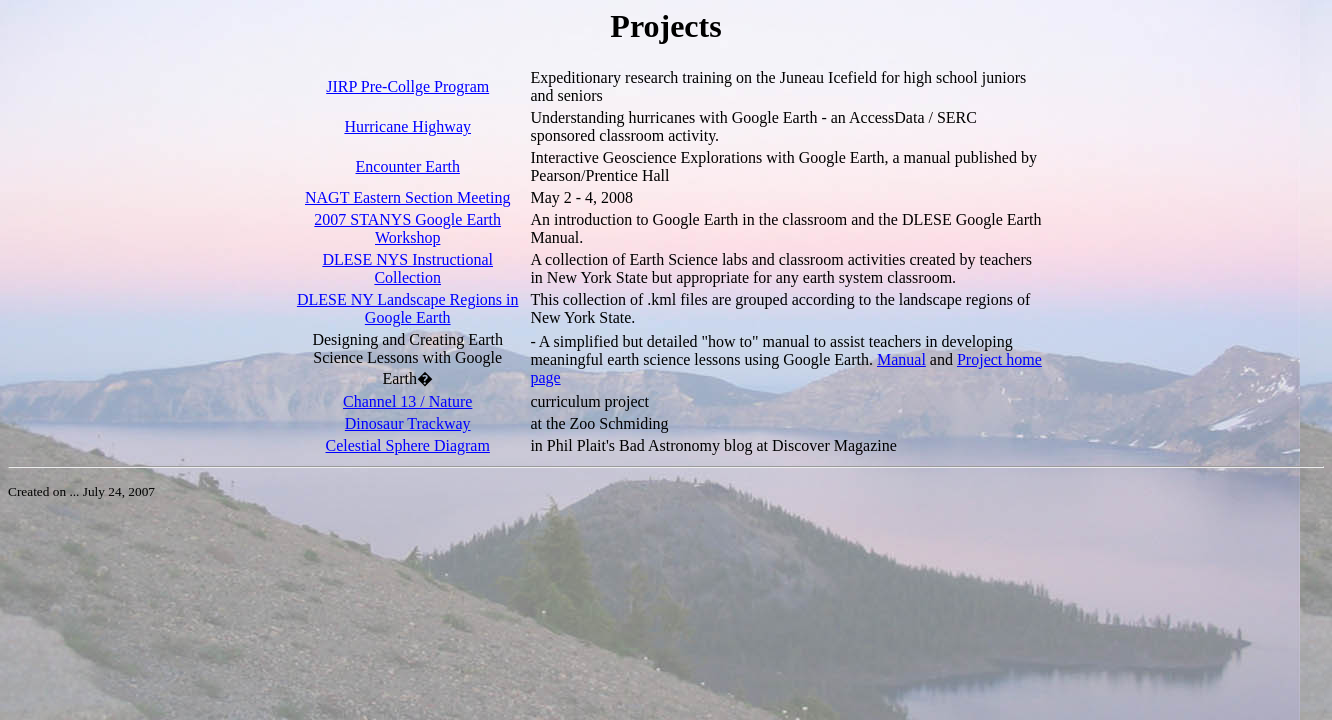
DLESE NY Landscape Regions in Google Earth (408, 308)
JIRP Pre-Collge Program (407, 86)
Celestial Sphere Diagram (408, 445)
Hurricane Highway (407, 126)
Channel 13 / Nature (407, 401)
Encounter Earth (408, 166)
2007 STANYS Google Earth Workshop (407, 228)
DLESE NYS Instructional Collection (407, 268)
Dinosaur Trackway (408, 423)
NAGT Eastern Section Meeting (407, 197)
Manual (901, 359)
